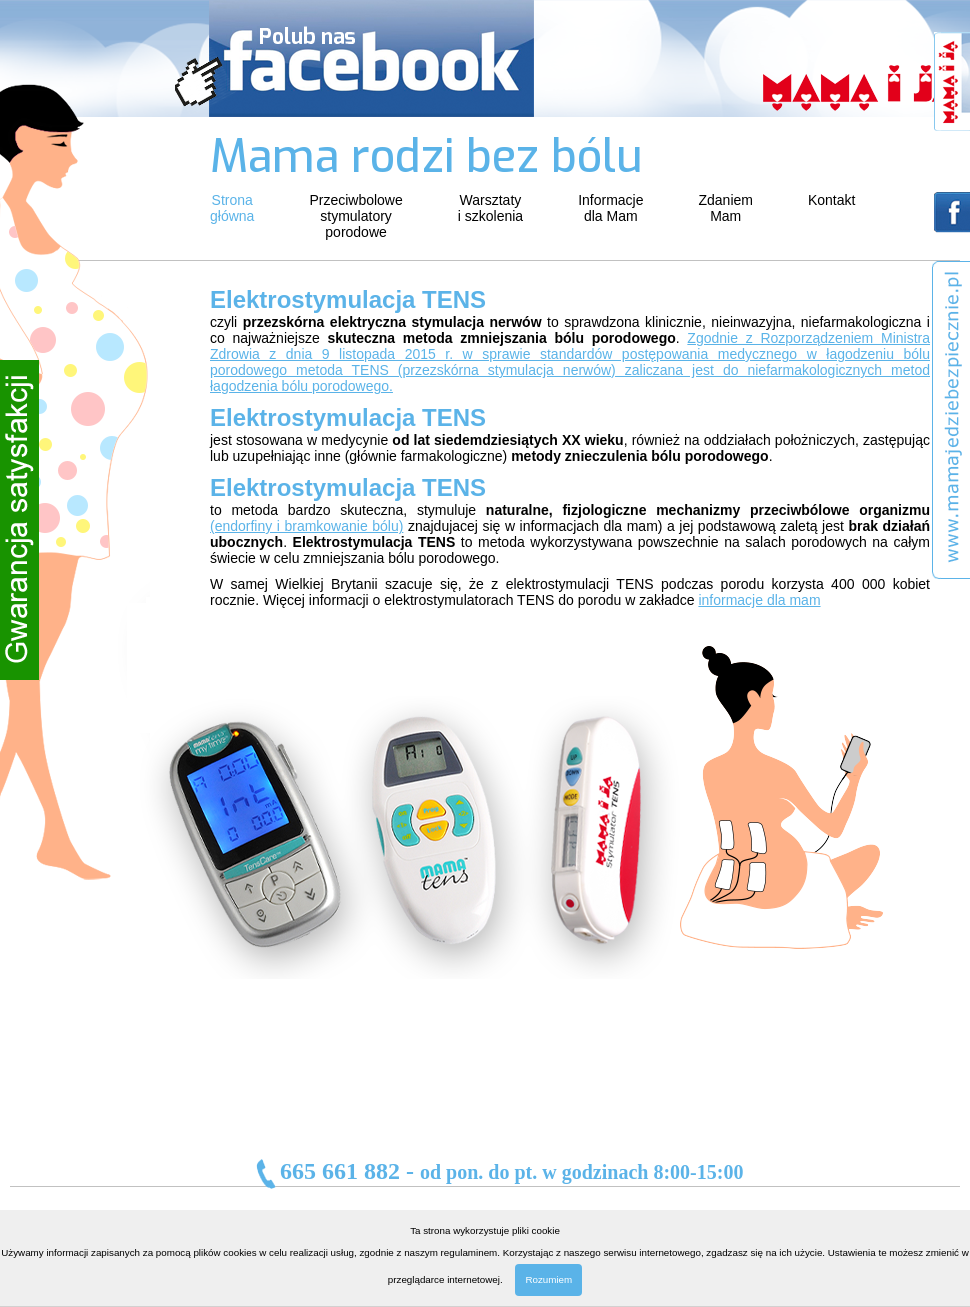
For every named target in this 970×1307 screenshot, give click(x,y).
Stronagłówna (232, 208)
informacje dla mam (759, 600)
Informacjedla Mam (610, 208)
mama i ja (861, 88)
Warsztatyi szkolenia (490, 208)
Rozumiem (548, 1279)
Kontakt (831, 200)
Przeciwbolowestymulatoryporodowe (355, 216)
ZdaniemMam (725, 208)
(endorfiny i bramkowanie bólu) (306, 526)
